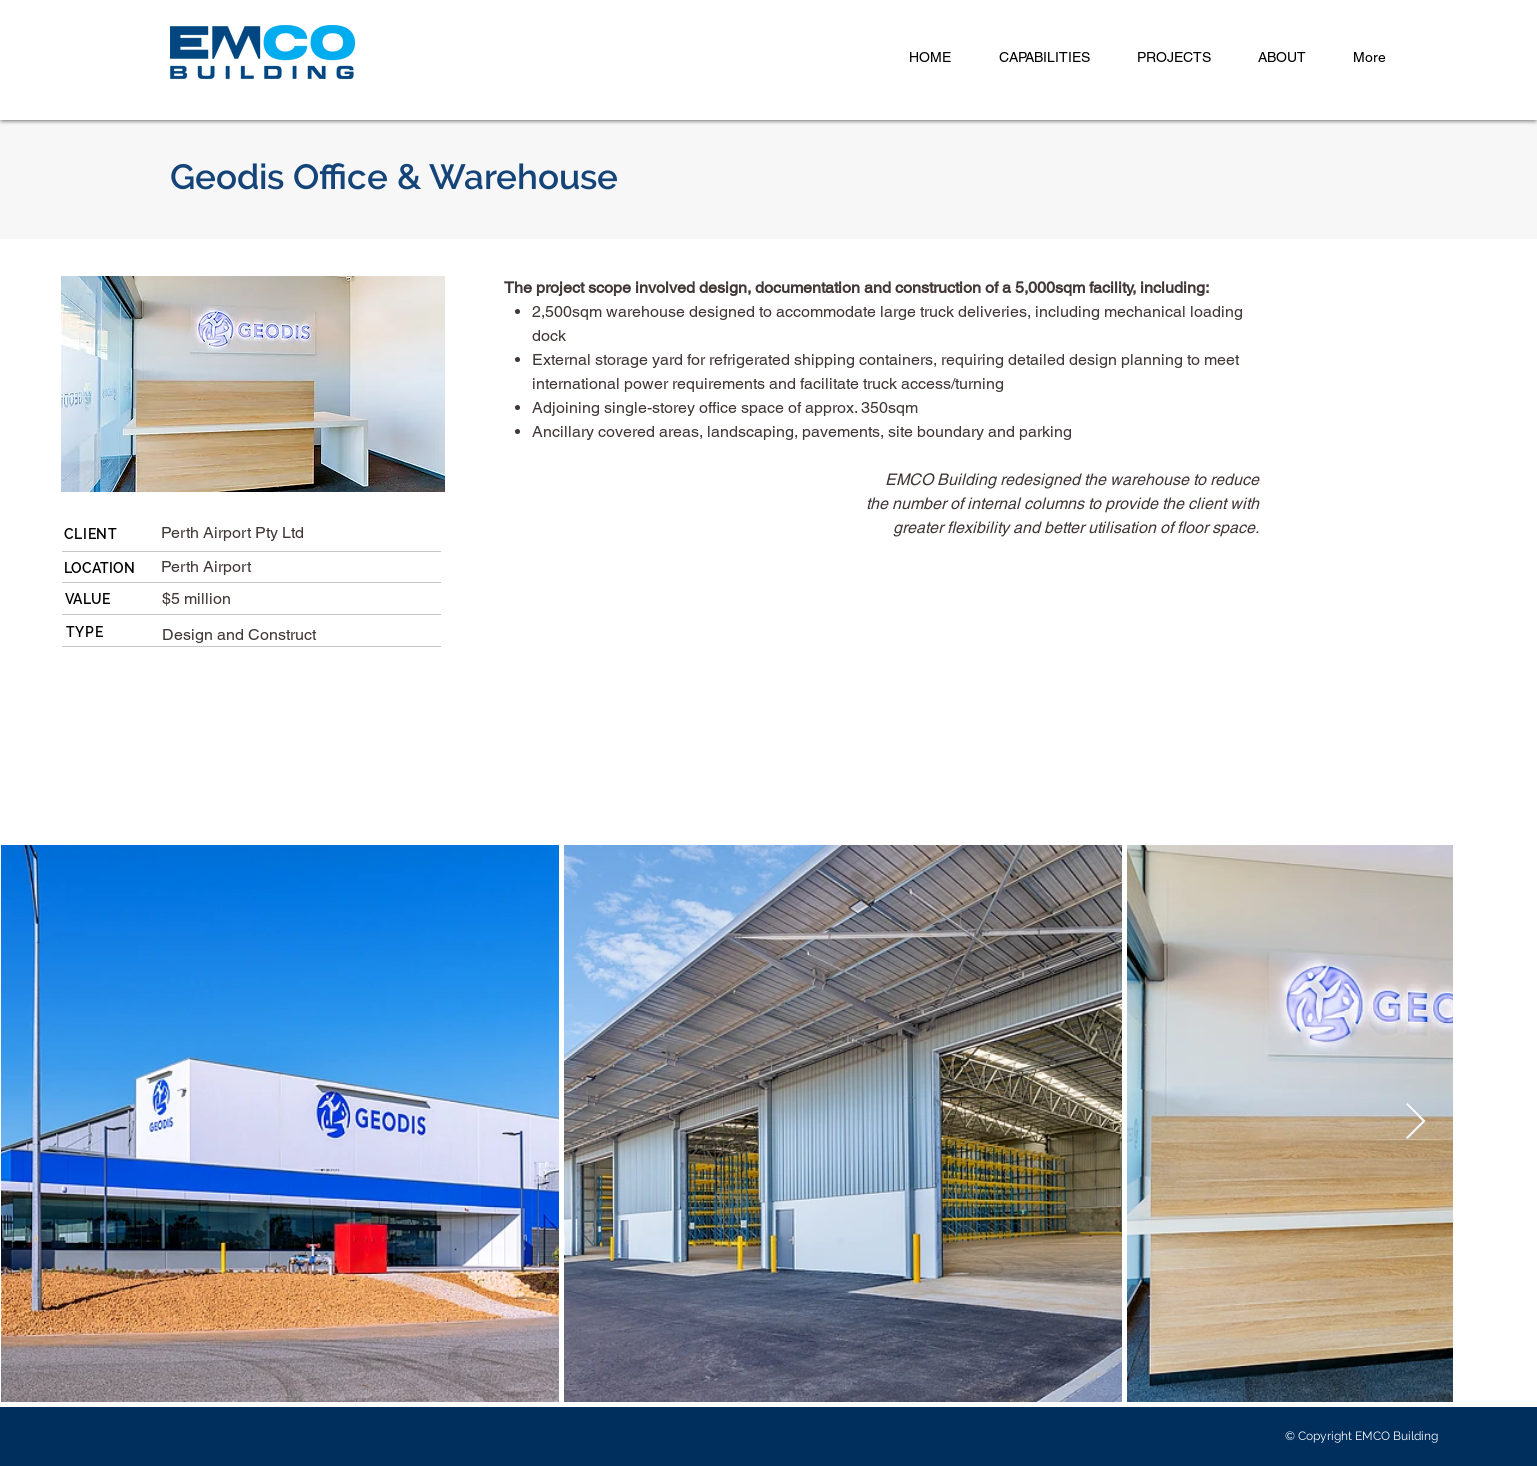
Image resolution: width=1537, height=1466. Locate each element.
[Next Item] (1415, 1122)
